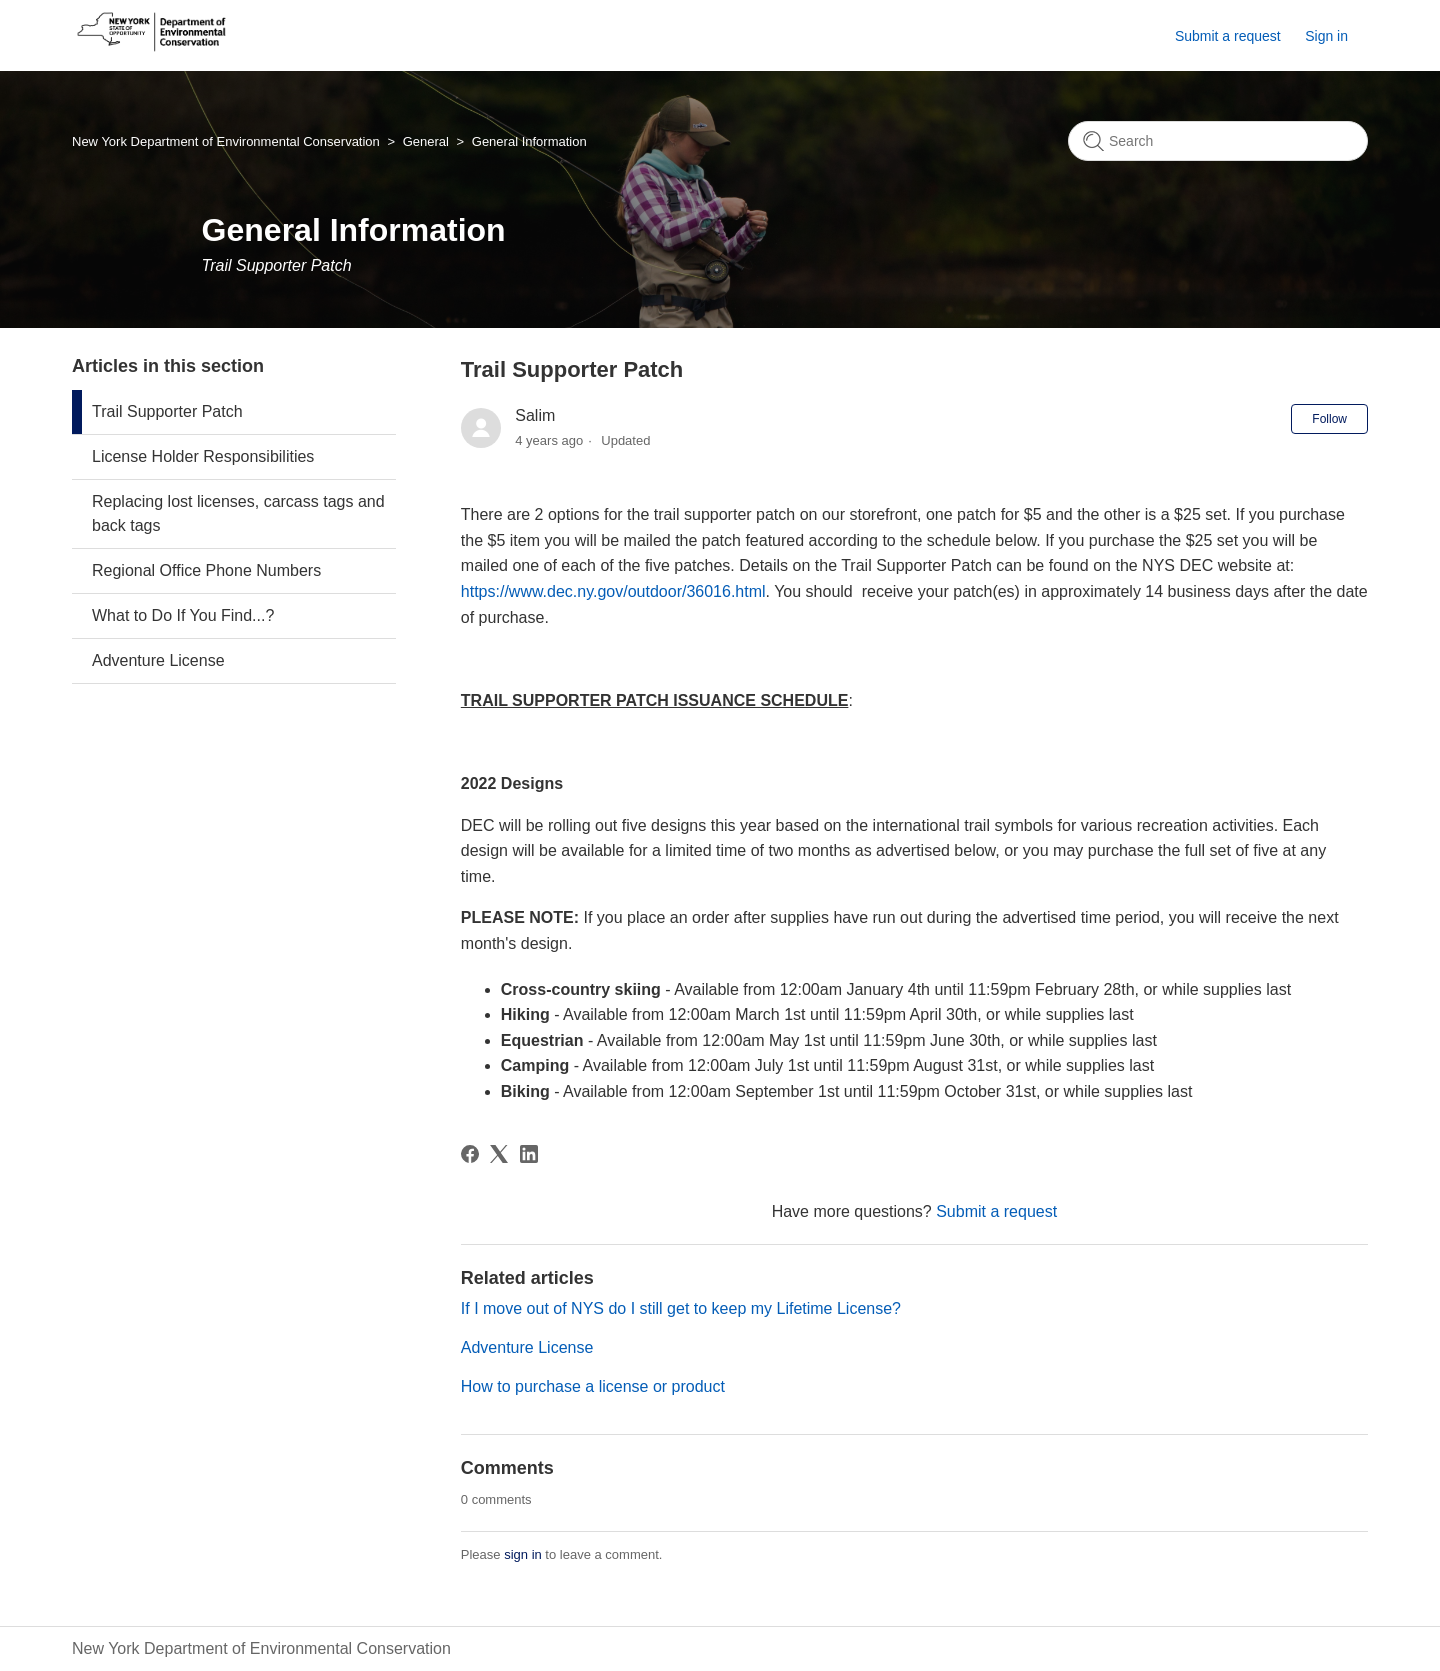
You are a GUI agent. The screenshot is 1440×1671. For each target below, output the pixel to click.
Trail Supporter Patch (167, 411)
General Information (529, 141)
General (426, 141)
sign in (523, 1554)
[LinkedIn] (529, 1154)
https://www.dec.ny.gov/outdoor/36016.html (613, 591)
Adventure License (158, 660)
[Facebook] (470, 1154)
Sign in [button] (1326, 36)
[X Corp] (499, 1154)
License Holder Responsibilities (203, 456)
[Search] (1218, 141)
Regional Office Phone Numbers (206, 570)
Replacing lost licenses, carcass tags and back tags (238, 513)
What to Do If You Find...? (183, 615)
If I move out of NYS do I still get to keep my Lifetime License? (681, 1308)
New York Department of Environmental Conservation (226, 141)
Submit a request (1228, 36)
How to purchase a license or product (593, 1386)
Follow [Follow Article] (1329, 419)
